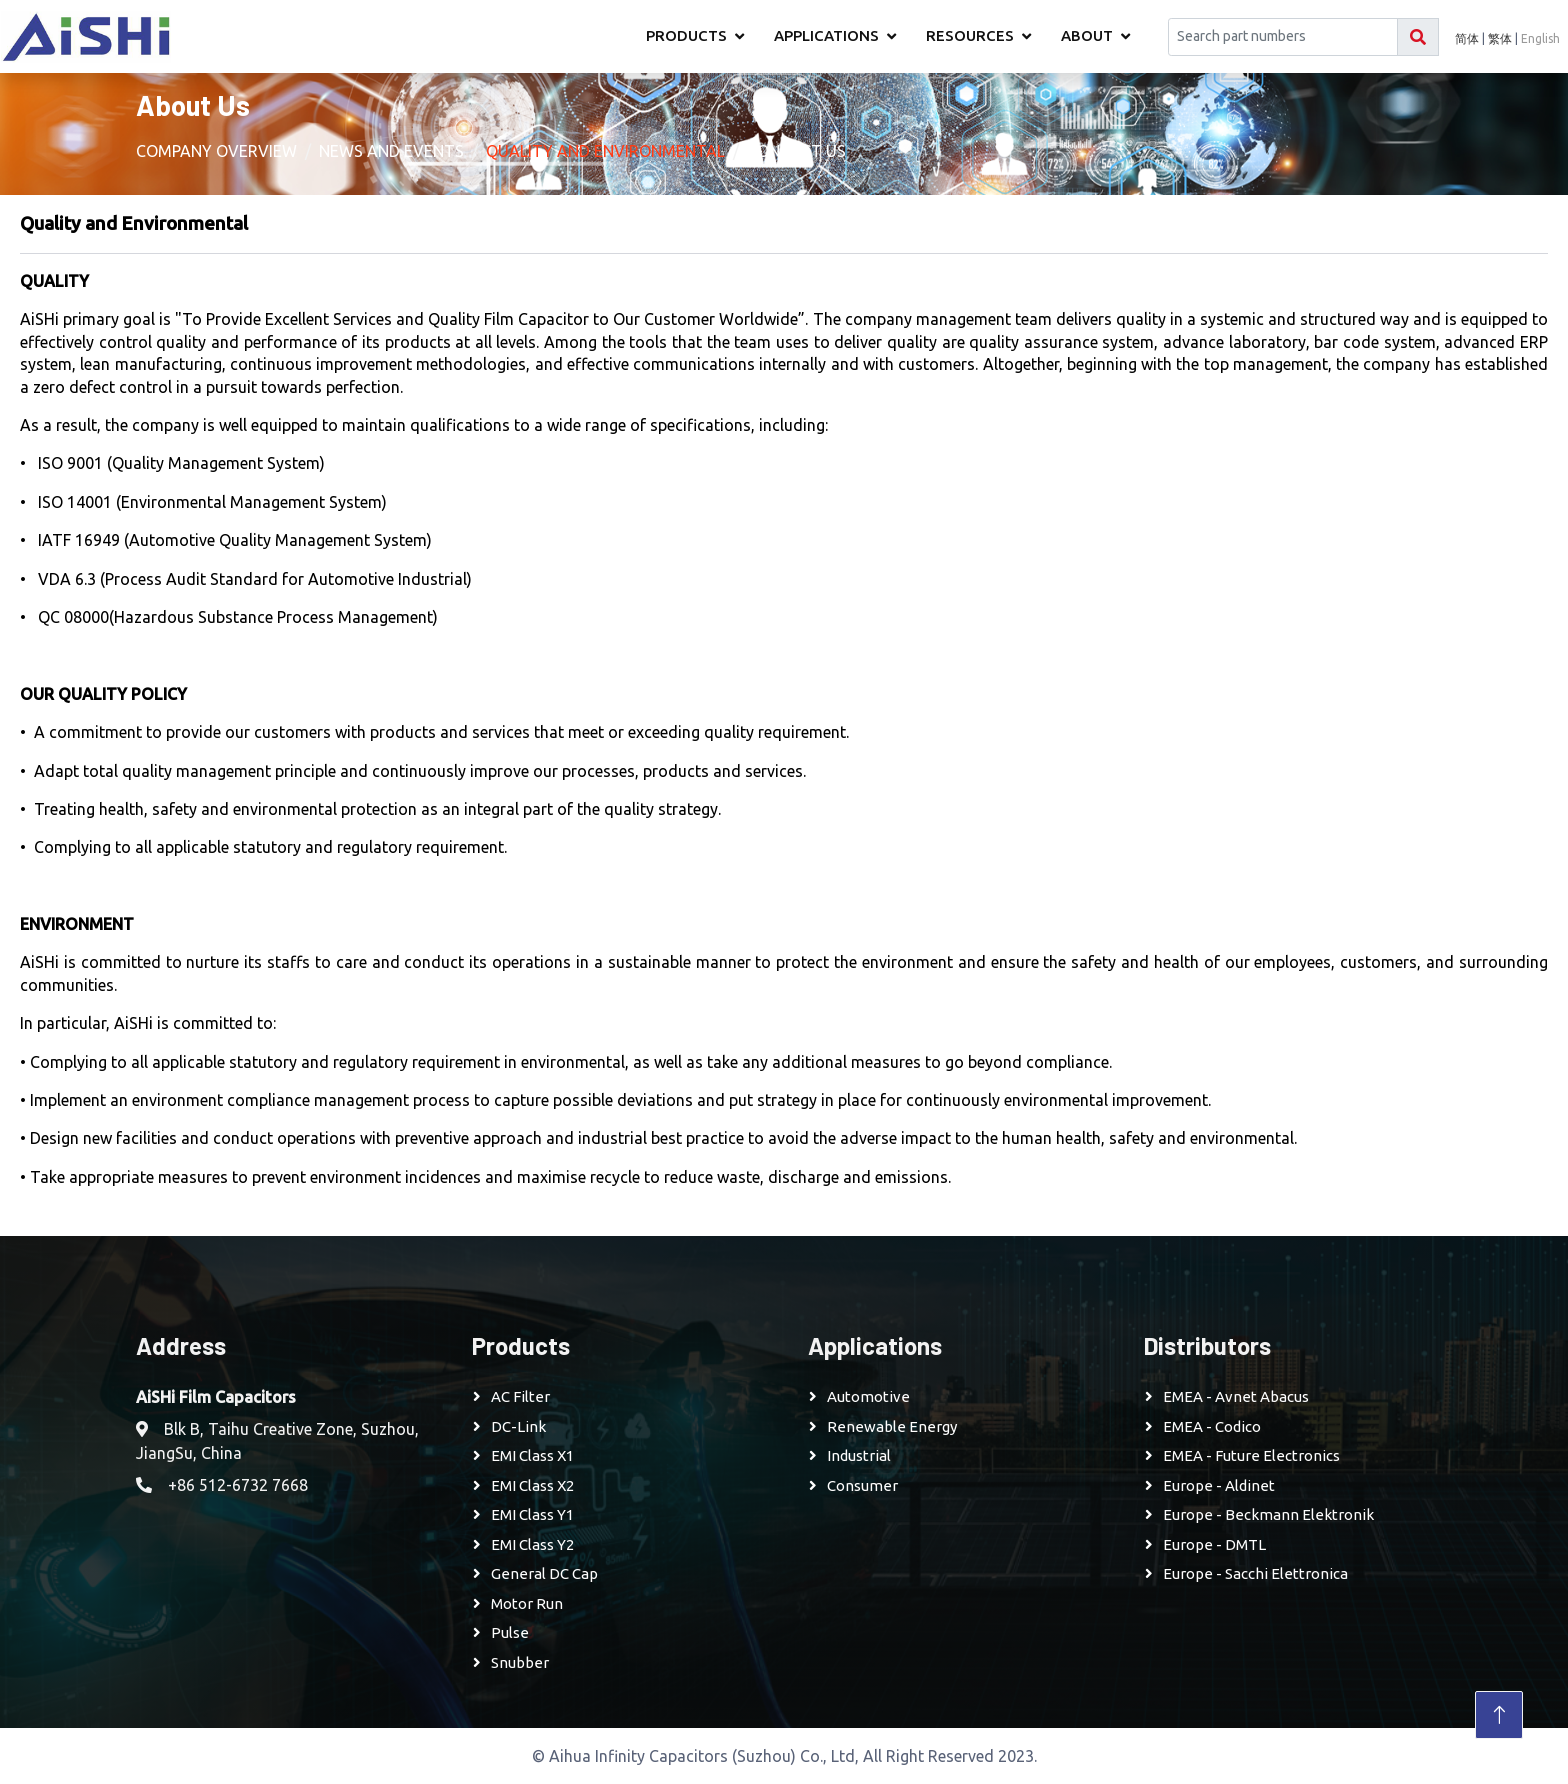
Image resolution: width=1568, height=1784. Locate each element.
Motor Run (527, 1603)
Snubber (520, 1662)
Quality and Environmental (605, 151)
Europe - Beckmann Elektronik (1268, 1514)
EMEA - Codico (1212, 1426)
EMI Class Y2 (532, 1544)
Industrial (859, 1455)
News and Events (391, 151)
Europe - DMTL (1214, 1544)
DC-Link (518, 1426)
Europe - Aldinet (1219, 1485)
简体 (1467, 38)
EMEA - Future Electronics (1251, 1455)
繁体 (1500, 38)
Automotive (868, 1396)
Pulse (510, 1632)
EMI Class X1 (532, 1455)
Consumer (862, 1485)
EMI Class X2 (532, 1485)
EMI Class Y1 (532, 1514)
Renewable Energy (892, 1426)
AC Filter (520, 1396)
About (1087, 35)
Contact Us (796, 151)
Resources (970, 35)
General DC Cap (544, 1573)
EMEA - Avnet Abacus (1236, 1396)
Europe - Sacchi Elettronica (1255, 1573)
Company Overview (216, 151)
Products (686, 35)
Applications (826, 35)
